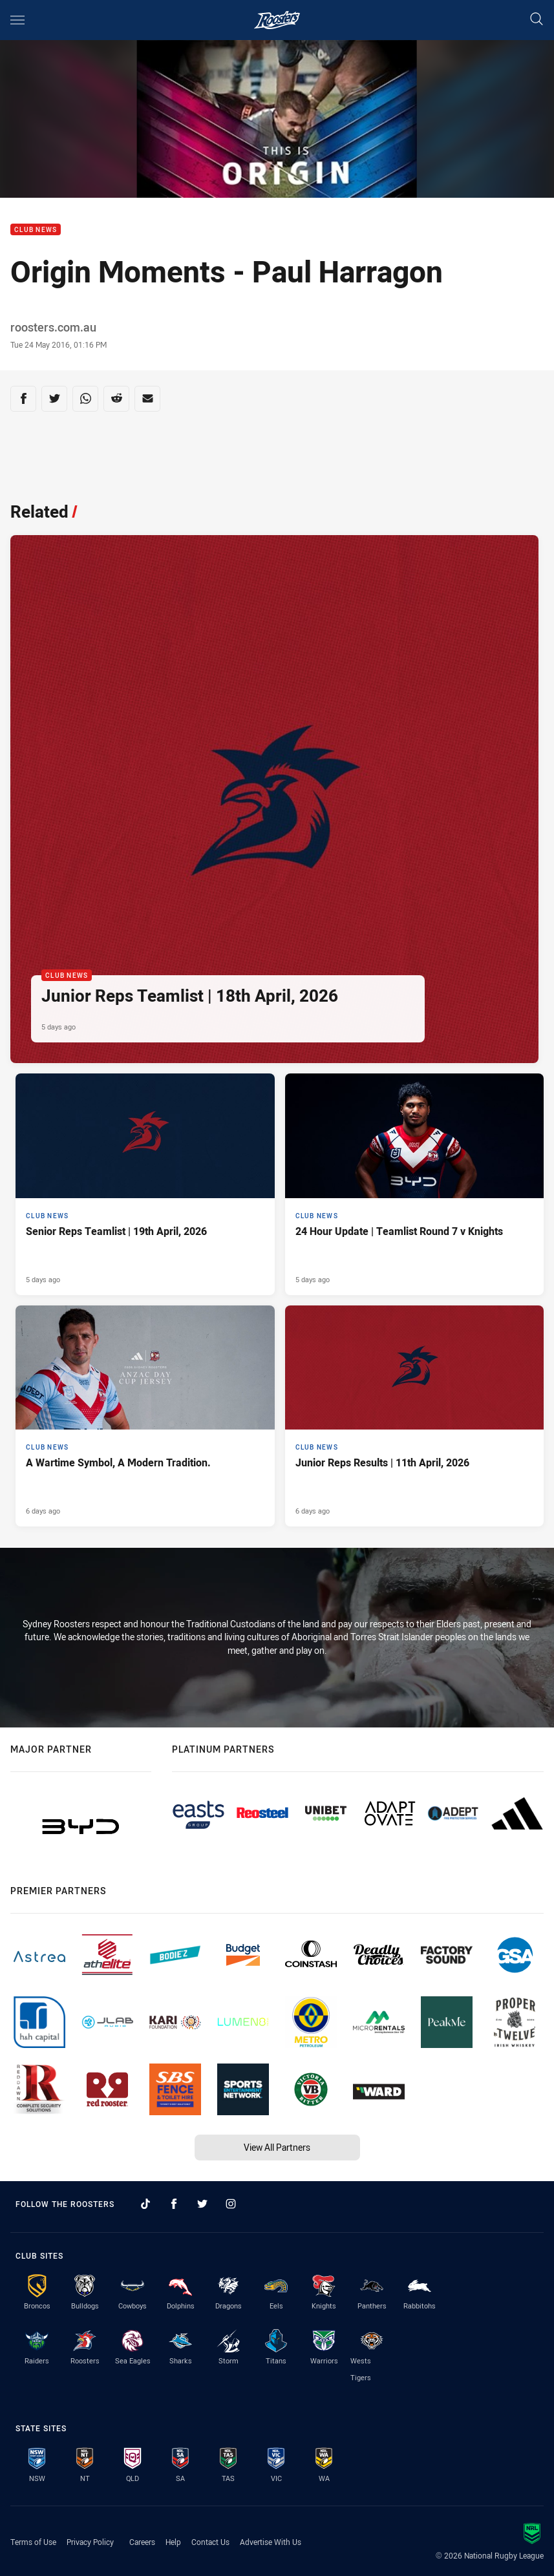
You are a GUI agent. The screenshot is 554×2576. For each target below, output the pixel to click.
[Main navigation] (17, 20)
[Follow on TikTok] (145, 2203)
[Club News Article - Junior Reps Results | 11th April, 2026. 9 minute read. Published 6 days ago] (414, 1416)
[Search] (536, 20)
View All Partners (277, 2147)
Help (173, 2542)
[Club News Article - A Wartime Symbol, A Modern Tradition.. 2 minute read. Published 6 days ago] (145, 1416)
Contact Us (210, 2542)
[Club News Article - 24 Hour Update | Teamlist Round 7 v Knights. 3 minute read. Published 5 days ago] (414, 1184)
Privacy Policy (90, 2542)
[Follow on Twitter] (202, 2203)
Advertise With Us (270, 2542)
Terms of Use (33, 2542)
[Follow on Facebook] (174, 2203)
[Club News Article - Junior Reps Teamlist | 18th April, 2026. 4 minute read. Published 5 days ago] (274, 799)
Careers (142, 2542)
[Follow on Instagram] (231, 2203)
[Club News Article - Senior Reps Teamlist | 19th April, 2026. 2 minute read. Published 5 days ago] (145, 1184)
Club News (35, 230)
